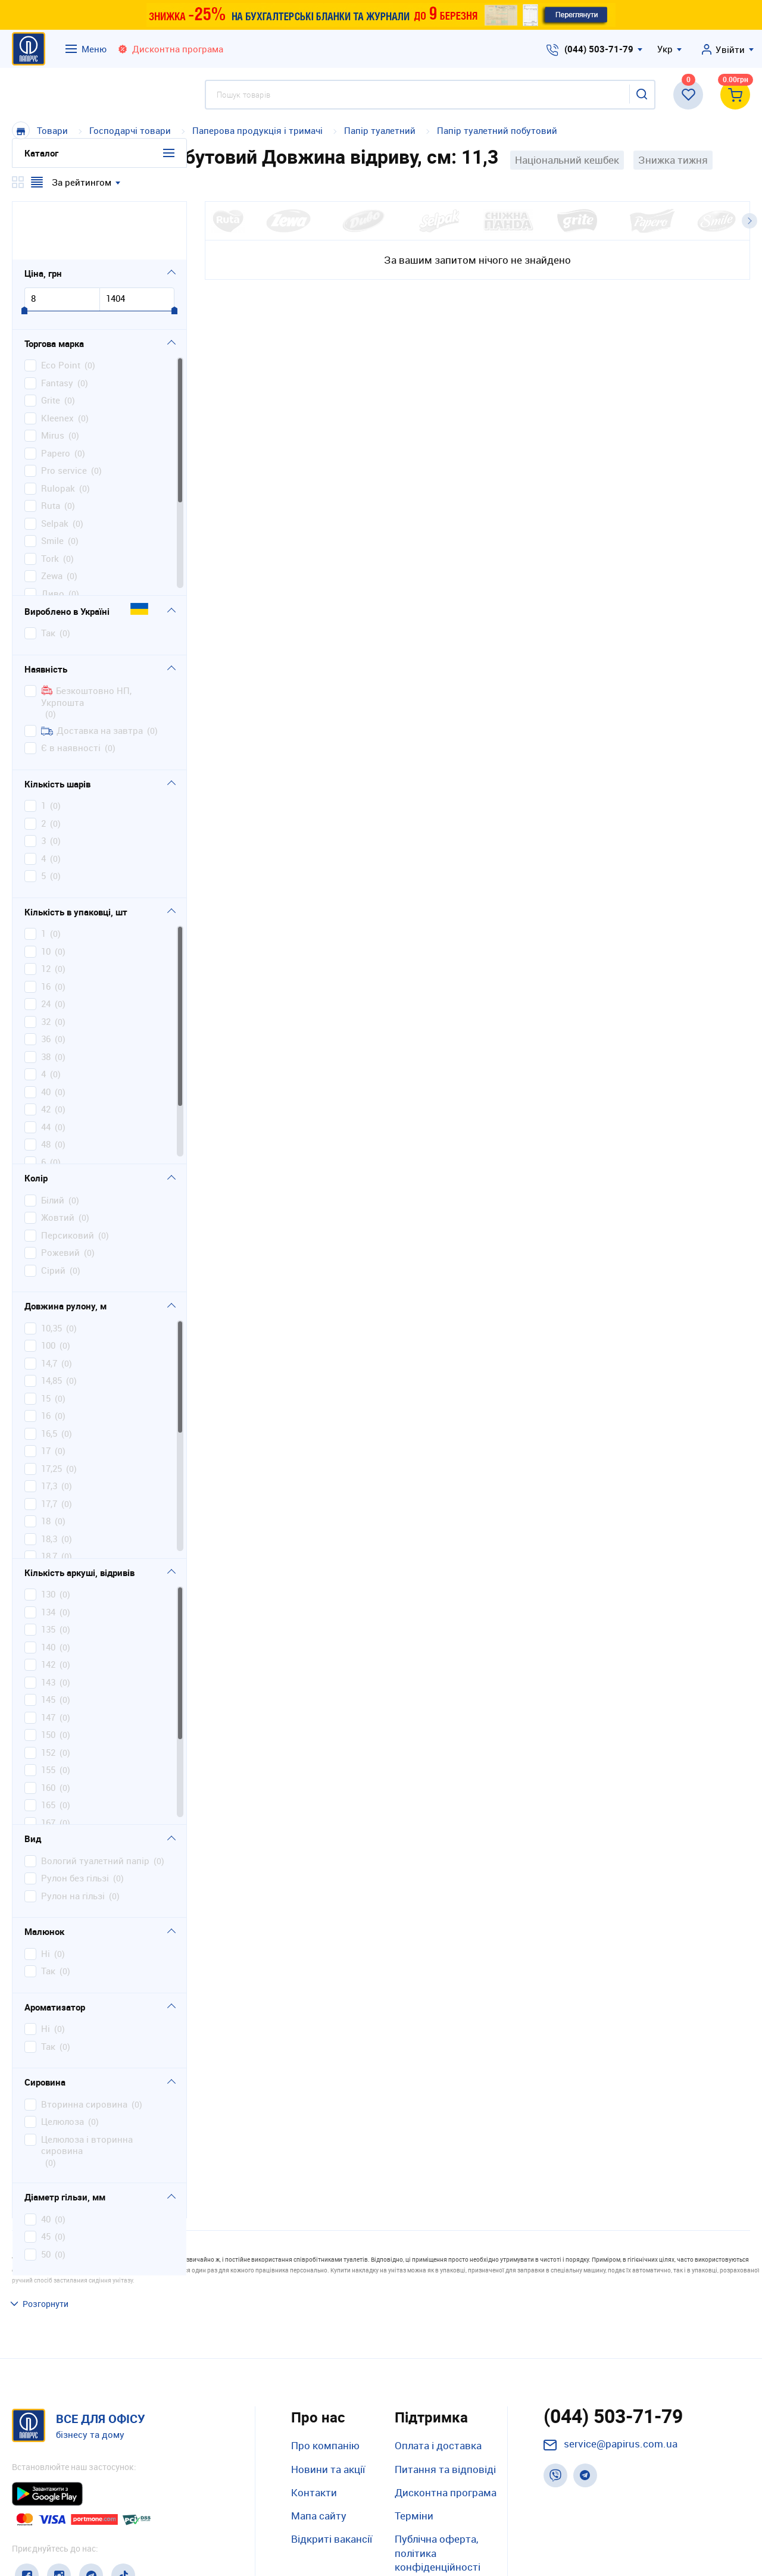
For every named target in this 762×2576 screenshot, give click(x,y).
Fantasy (57, 324)
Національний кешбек (567, 160)
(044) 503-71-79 (598, 49)
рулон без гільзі (75, 1820)
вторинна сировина (84, 2046)
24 (46, 946)
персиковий (67, 1177)
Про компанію (325, 2365)
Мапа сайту (318, 2434)
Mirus (52, 377)
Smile (52, 483)
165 (48, 1747)
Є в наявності (71, 690)
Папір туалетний (380, 130)
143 (48, 1624)
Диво (52, 535)
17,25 (51, 1410)
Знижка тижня (673, 160)
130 (48, 1536)
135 (48, 1571)
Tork (50, 500)
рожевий (60, 1195)
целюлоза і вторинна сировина (87, 2087)
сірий (53, 1212)
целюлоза (62, 2063)
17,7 (49, 1445)
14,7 (49, 1305)
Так (48, 575)
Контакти (314, 2411)
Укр (665, 49)
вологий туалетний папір (95, 1802)
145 (48, 1641)
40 (46, 1033)
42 (46, 1051)
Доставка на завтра (92, 672)
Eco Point (60, 307)
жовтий (57, 1159)
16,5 (49, 1375)
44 (46, 1068)
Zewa (52, 518)
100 (48, 1287)
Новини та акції (328, 2388)
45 (46, 2178)
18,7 (49, 1498)
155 (48, 1712)
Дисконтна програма (445, 2411)
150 (48, 1677)
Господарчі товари (130, 130)
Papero (55, 395)
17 (46, 1393)
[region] (99, 418)
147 (48, 1659)
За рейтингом (81, 182)
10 (46, 893)
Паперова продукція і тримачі (257, 130)
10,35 (51, 1270)
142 (48, 1606)
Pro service (64, 412)
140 (48, 1589)
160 (48, 1729)
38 (46, 998)
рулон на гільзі (73, 1837)
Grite (50, 342)
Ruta (50, 448)
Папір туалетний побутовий (497, 130)
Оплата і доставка (438, 2365)
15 (46, 1340)
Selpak (54, 465)
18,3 (49, 1480)
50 (46, 2196)
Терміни (414, 2434)
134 (48, 1553)
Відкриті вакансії (331, 2458)
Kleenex (57, 359)
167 (48, 1764)
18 (46, 1463)
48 (46, 1086)
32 (46, 963)
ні (45, 1895)
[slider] (24, 253)
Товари (52, 130)
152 (48, 1694)
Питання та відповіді (445, 2388)
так (48, 1913)
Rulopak (58, 430)
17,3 (49, 1428)
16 (46, 928)
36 (46, 981)
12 (46, 911)
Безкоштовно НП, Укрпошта (86, 639)
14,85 (51, 1322)
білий (52, 1142)
